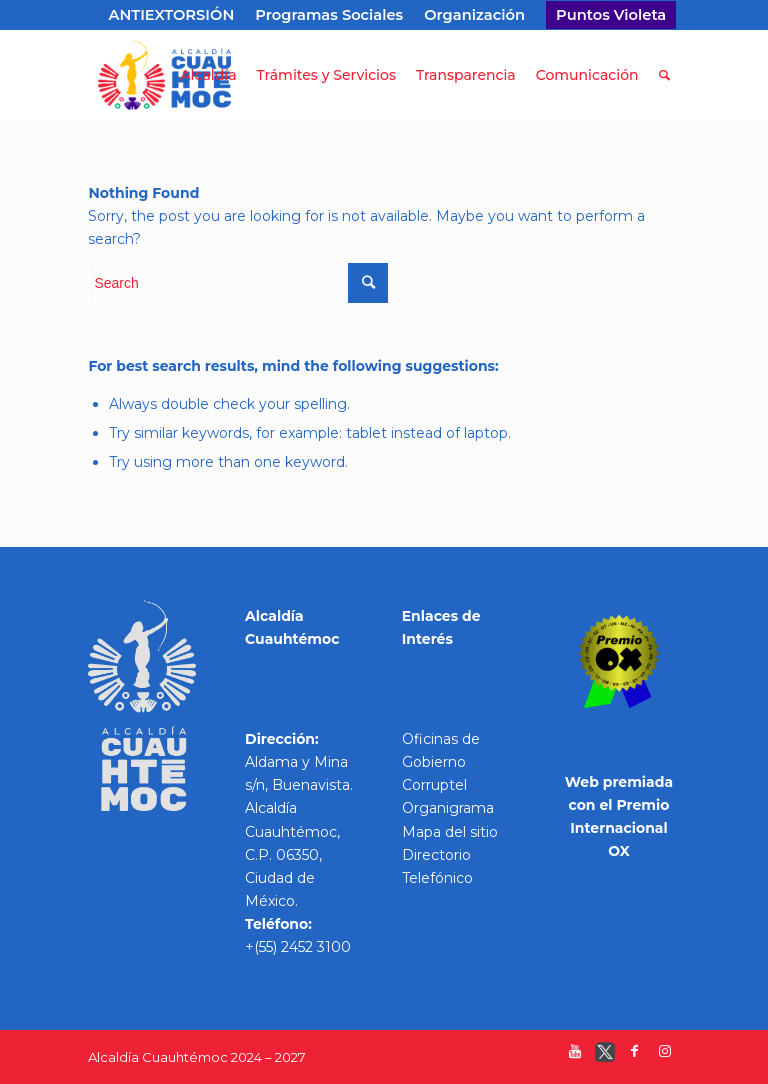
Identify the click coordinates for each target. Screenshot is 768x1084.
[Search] (664, 75)
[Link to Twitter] (605, 1056)
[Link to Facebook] (635, 1056)
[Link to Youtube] (575, 1056)
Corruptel (434, 785)
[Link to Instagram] (665, 1056)
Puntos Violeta (611, 15)
